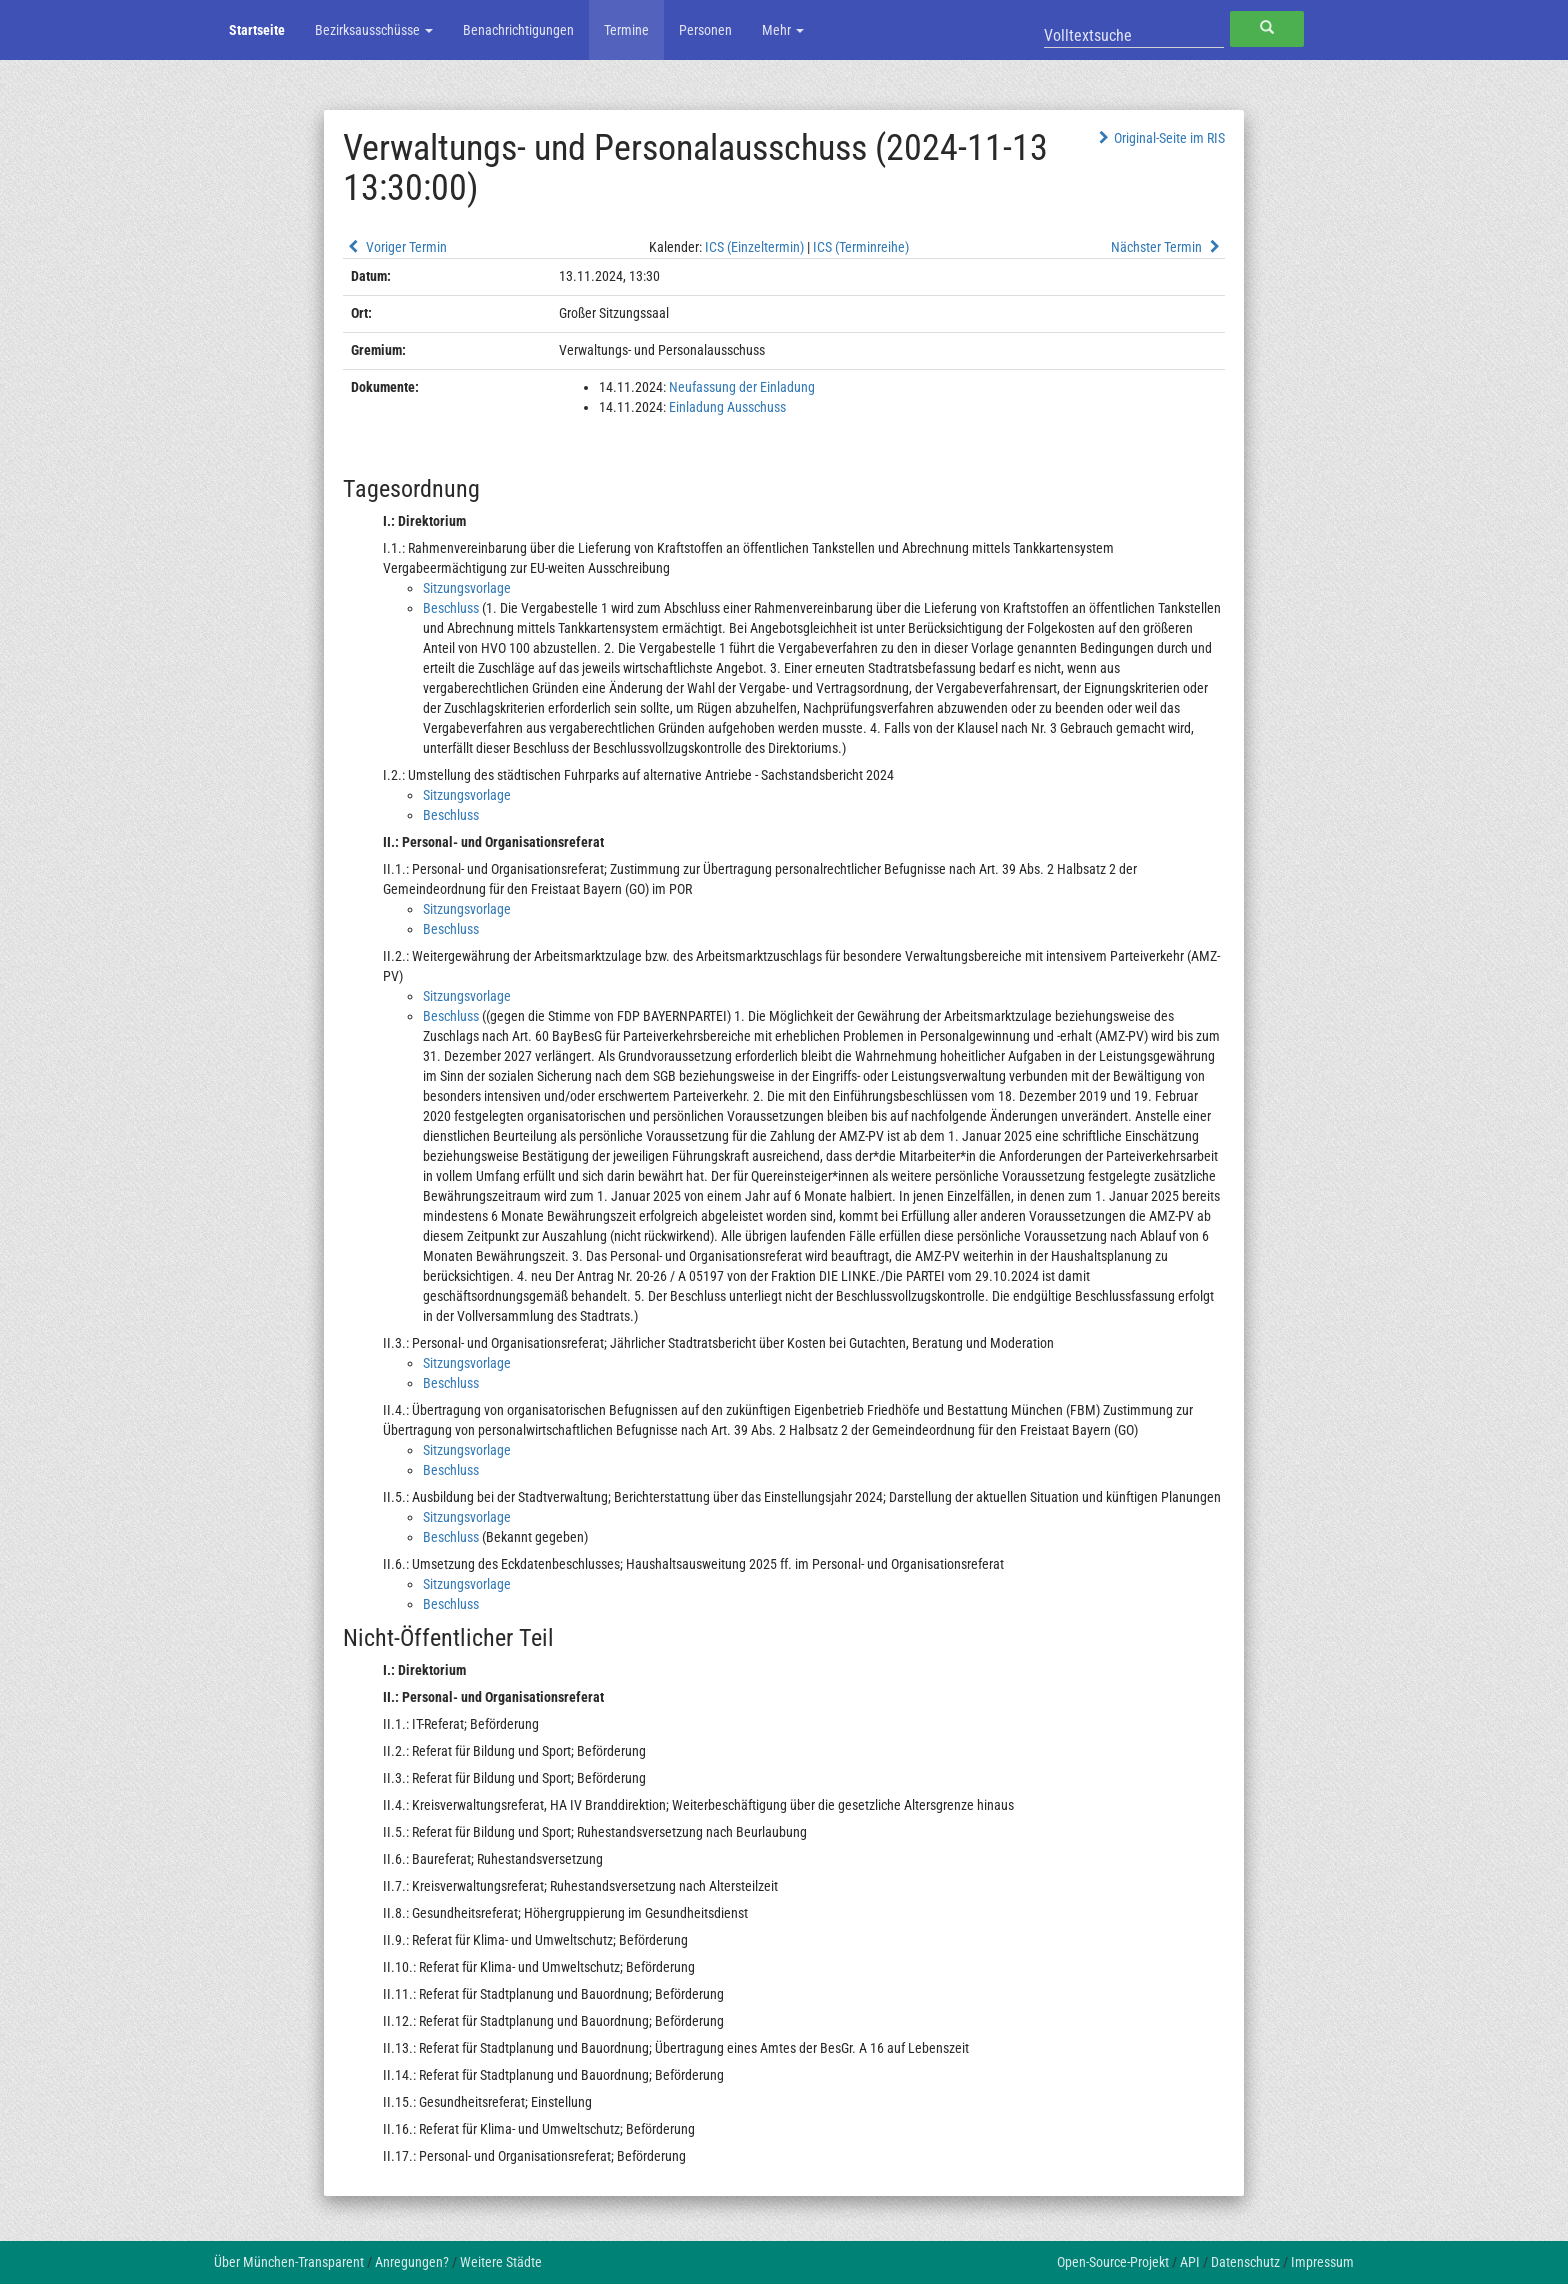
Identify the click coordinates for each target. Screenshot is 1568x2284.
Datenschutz (1245, 2262)
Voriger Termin (395, 247)
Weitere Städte (501, 2262)
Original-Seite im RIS (1159, 138)
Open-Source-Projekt (1113, 2262)
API (1190, 2262)
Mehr (783, 30)
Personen (705, 30)
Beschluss (451, 608)
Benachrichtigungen (518, 30)
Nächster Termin (1168, 247)
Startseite (257, 30)
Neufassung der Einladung (742, 387)
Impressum (1322, 2262)
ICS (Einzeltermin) (754, 247)
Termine (626, 30)
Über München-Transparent (289, 2262)
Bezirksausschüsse (374, 30)
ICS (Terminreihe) (861, 247)
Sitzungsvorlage (467, 588)
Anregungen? (412, 2262)
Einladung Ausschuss (727, 407)
